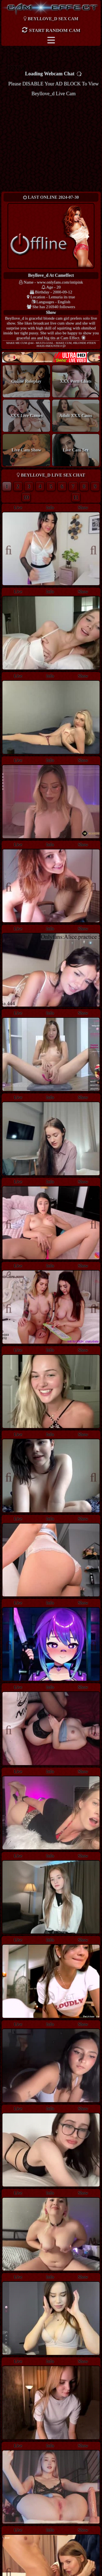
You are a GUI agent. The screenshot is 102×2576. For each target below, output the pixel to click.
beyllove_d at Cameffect (51, 275)
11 (76, 497)
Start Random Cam (51, 30)
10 (26, 497)
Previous (11, 549)
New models (51, 357)
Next (91, 549)
